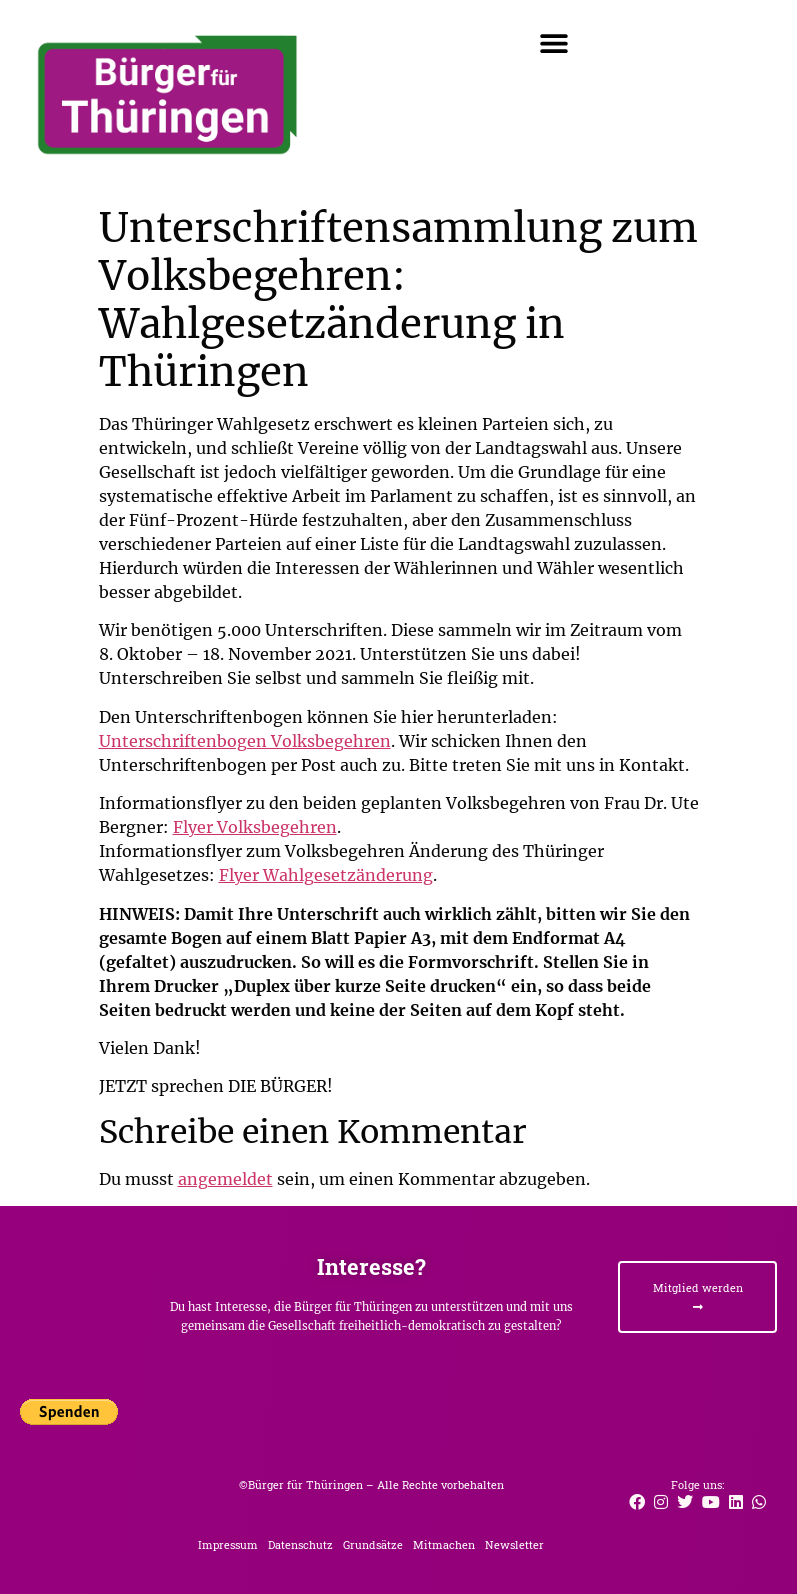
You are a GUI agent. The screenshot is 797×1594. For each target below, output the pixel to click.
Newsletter (514, 1544)
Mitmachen (444, 1544)
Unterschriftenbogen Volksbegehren (245, 741)
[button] (553, 42)
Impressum (228, 1544)
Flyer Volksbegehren (255, 827)
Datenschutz (300, 1544)
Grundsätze (373, 1544)
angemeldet (225, 1179)
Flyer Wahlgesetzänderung (326, 875)
